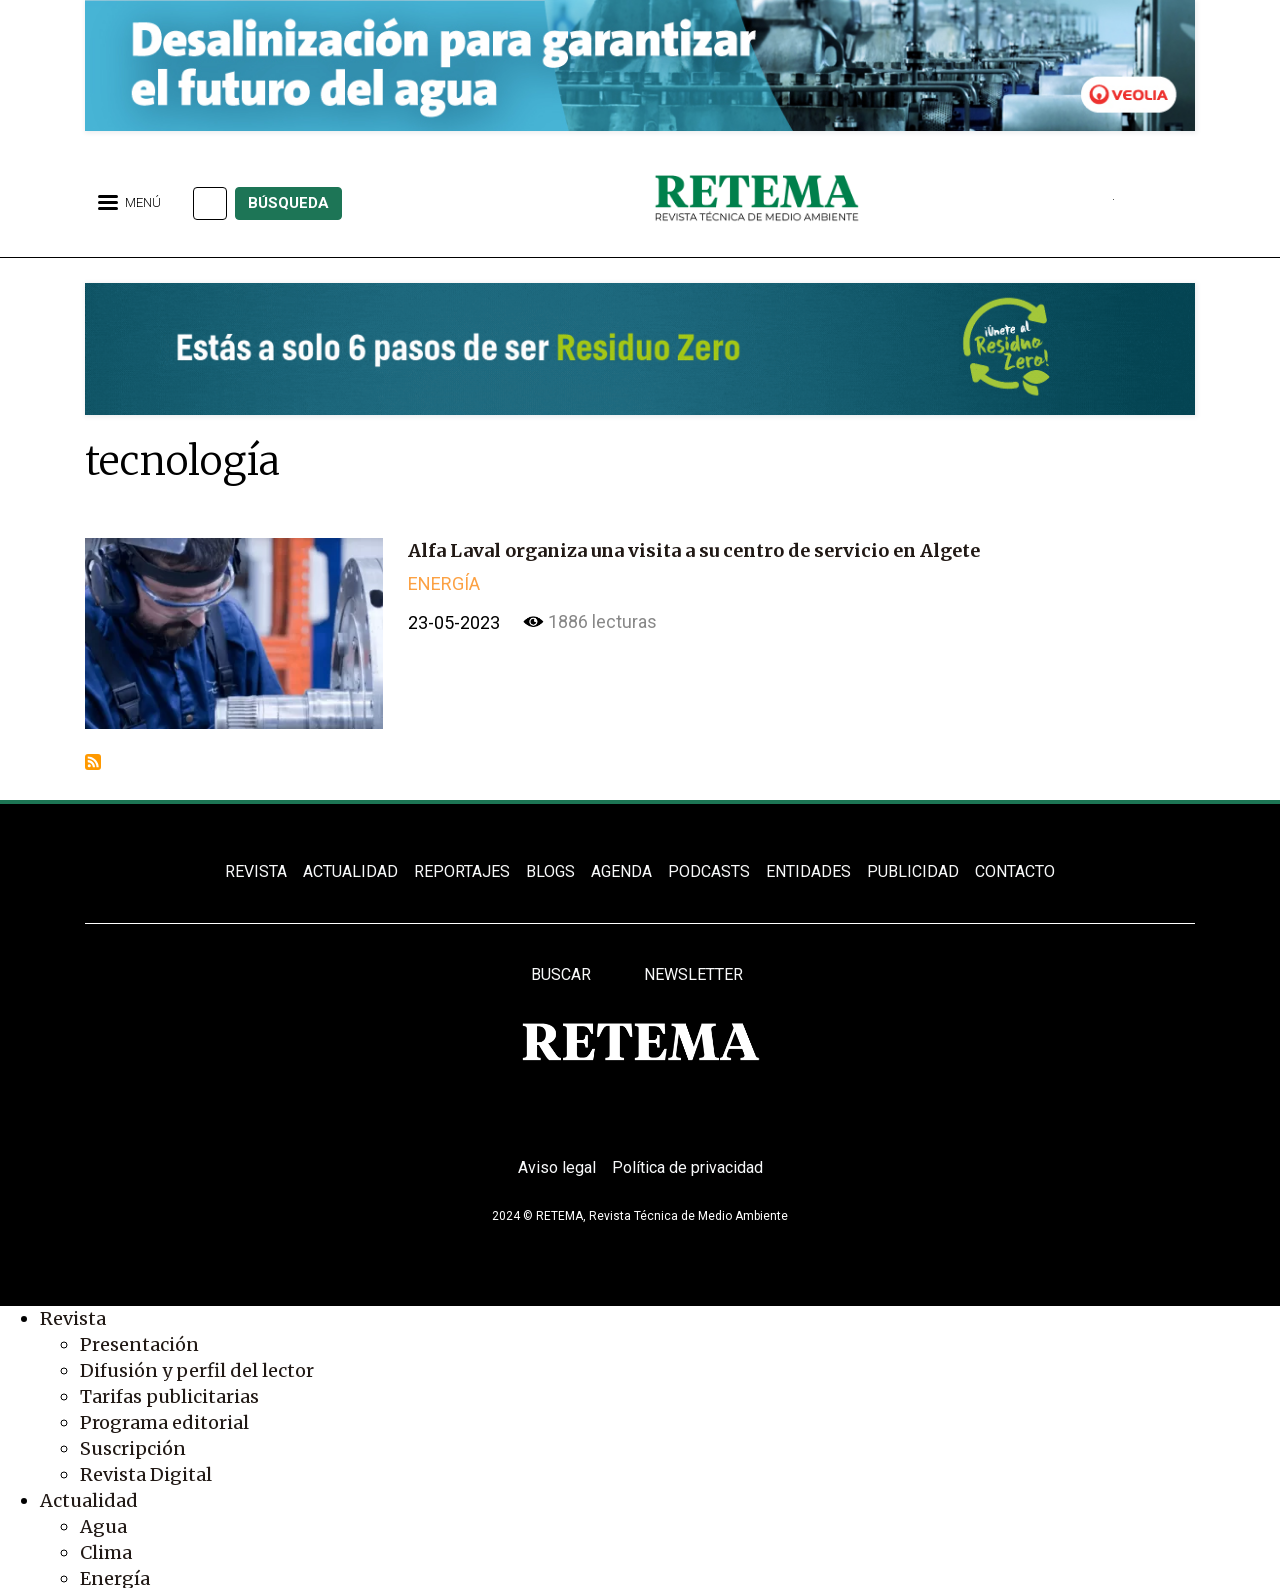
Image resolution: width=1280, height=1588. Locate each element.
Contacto (1015, 871)
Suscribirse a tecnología (93, 762)
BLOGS (550, 871)
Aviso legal (557, 1167)
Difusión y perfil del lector (197, 1370)
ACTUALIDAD (350, 871)
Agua (103, 1526)
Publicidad (913, 871)
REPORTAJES (462, 871)
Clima (106, 1552)
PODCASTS (709, 871)
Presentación (139, 1344)
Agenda (621, 871)
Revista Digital (146, 1474)
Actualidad (89, 1500)
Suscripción (133, 1448)
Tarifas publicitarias (169, 1396)
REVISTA (256, 871)
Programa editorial (164, 1422)
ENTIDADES (808, 871)
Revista (73, 1318)
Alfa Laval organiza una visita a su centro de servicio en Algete (694, 550)
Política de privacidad (687, 1167)
